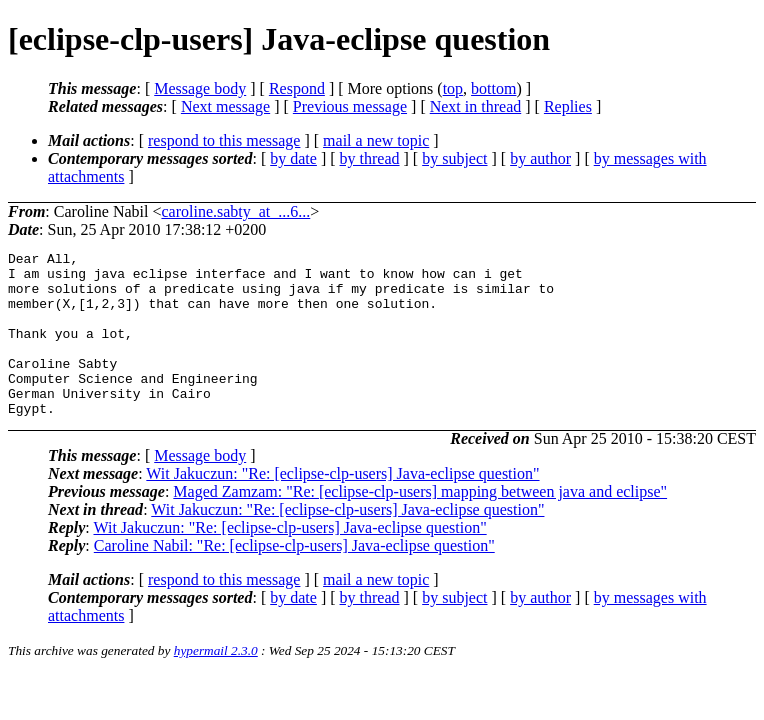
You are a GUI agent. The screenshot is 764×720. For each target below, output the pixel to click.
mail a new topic (376, 140)
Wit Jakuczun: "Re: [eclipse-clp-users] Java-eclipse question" (342, 506)
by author (540, 158)
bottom (493, 88)
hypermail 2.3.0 (216, 683)
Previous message (350, 106)
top (453, 88)
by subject (454, 158)
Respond (297, 88)
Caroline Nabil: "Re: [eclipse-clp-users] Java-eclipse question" (294, 578)
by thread (370, 158)
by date (293, 158)
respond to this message (224, 140)
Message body (200, 88)
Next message (225, 106)
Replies (568, 106)
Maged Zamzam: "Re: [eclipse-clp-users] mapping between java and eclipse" (420, 524)
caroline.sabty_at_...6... (235, 211)
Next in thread (476, 106)
